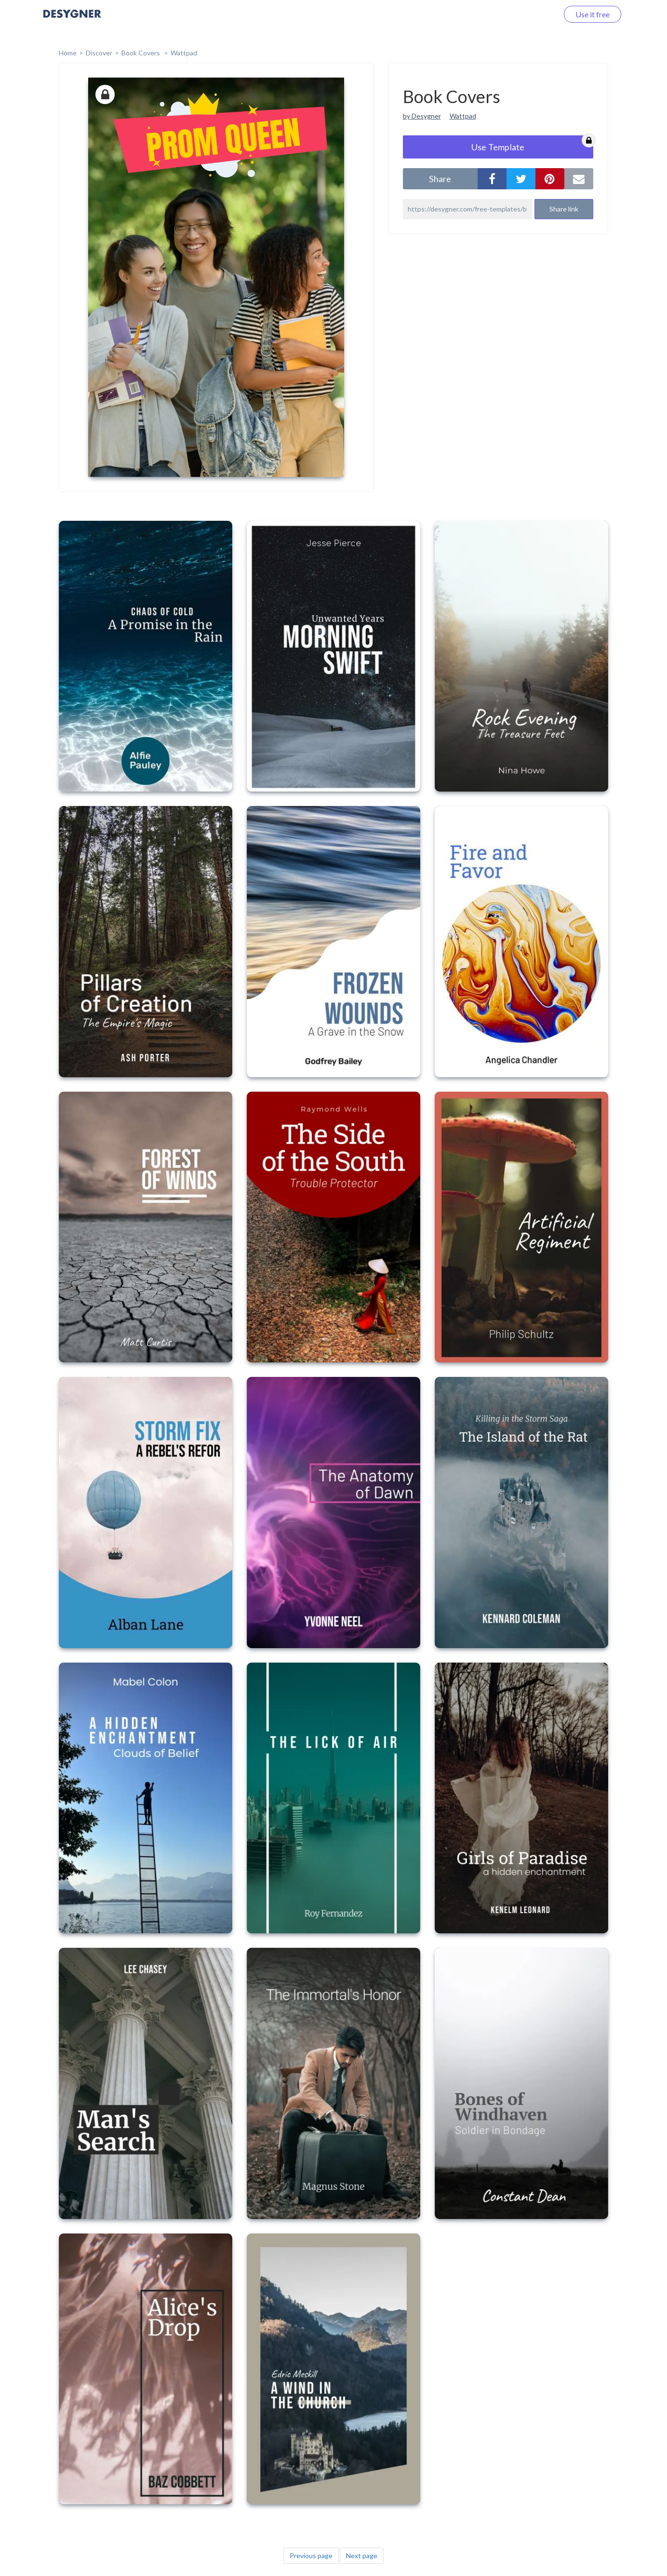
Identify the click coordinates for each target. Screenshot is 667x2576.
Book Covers (141, 53)
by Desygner (422, 116)
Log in (536, 14)
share (440, 178)
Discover (99, 53)
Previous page (311, 2555)
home (68, 53)
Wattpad (184, 53)
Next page (361, 2555)
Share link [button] (563, 209)
